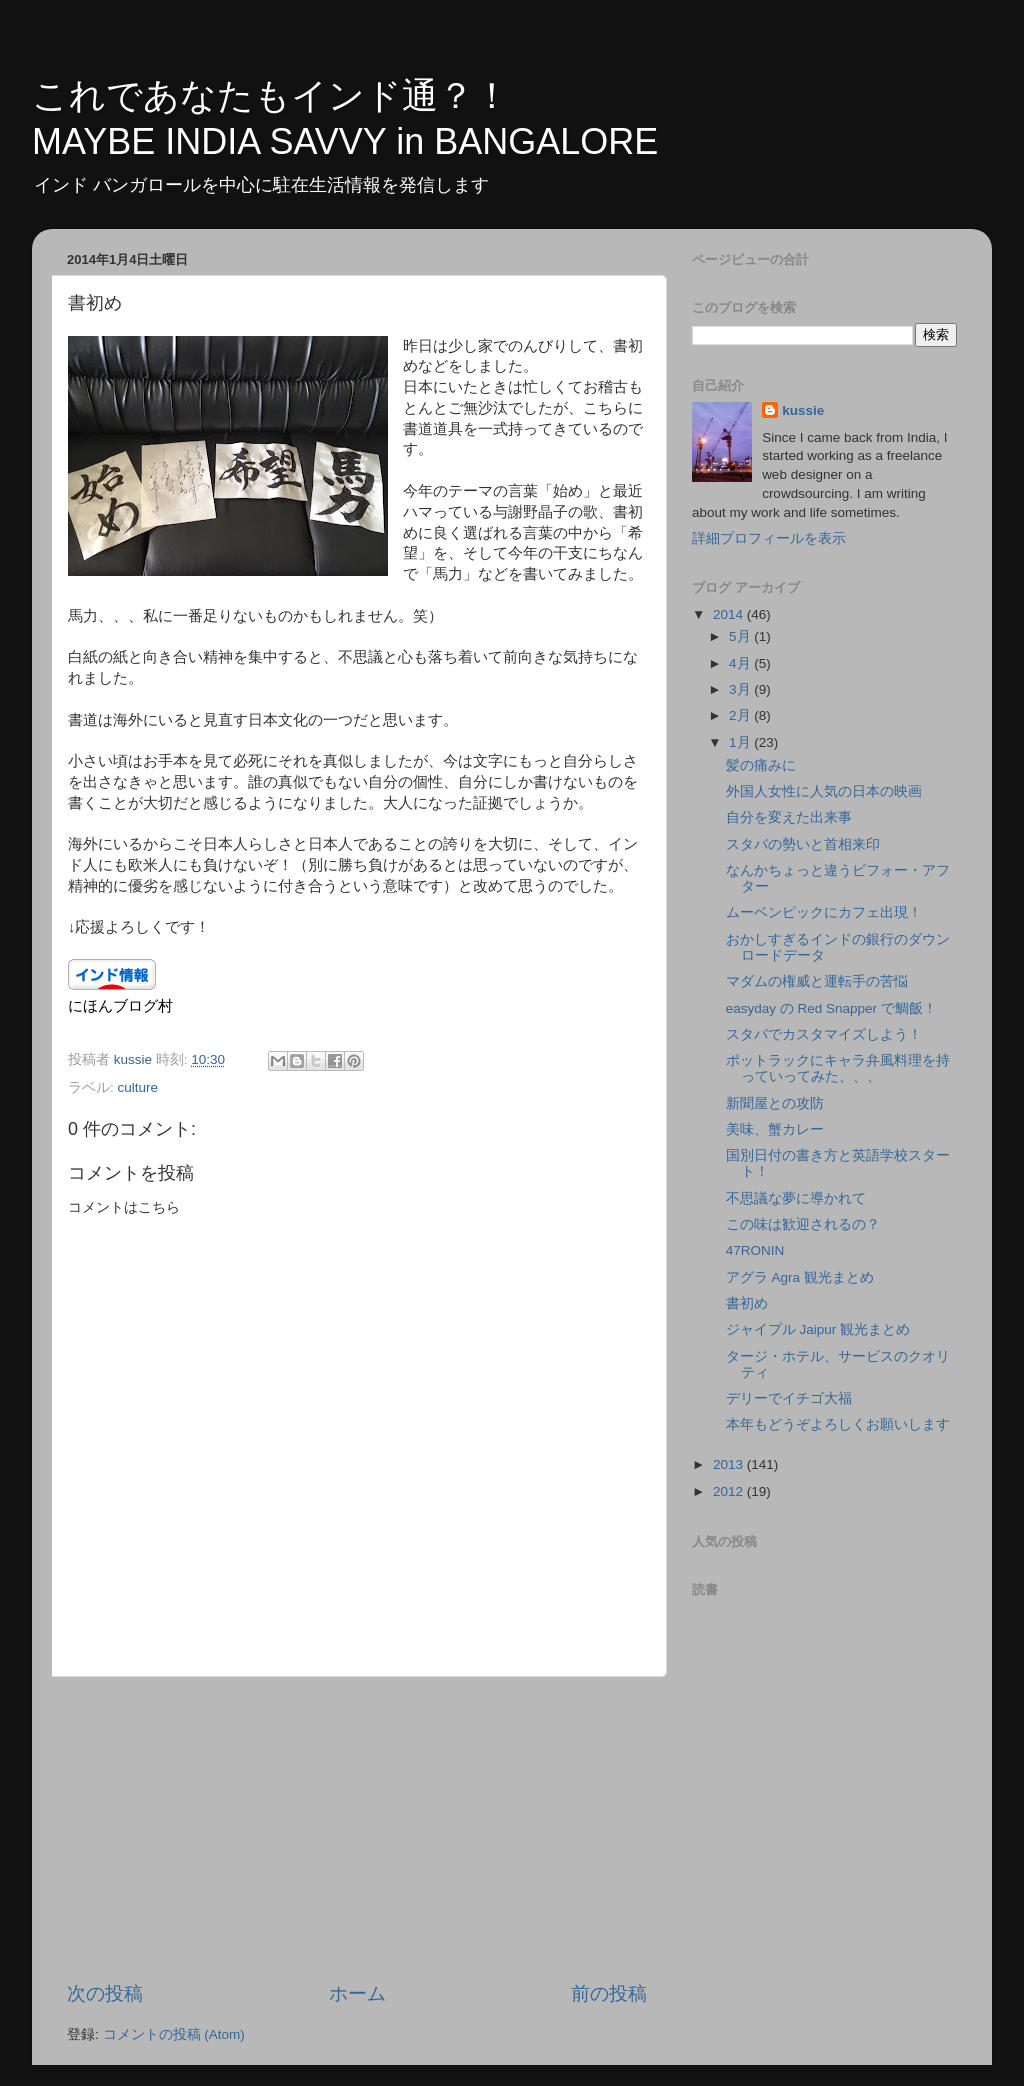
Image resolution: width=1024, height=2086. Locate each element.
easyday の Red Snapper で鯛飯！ (831, 1008)
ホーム (357, 1993)
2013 (730, 1464)
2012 (730, 1491)
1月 (741, 742)
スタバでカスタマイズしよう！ (824, 1034)
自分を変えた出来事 (789, 817)
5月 (741, 636)
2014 (730, 614)
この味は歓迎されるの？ (803, 1224)
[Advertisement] (357, 1829)
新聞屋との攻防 (775, 1103)
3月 (741, 689)
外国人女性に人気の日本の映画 (824, 791)
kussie (803, 410)
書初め (747, 1303)
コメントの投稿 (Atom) (174, 2034)
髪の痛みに (761, 765)
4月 (741, 663)
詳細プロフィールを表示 (769, 538)
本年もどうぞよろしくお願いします (838, 1424)
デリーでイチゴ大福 (789, 1398)
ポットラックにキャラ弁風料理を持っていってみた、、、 (838, 1068)
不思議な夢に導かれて (796, 1198)
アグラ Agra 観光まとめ (800, 1277)
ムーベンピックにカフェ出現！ (824, 912)
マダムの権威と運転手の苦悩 (817, 981)
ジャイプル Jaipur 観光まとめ (818, 1329)
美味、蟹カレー (775, 1129)
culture (138, 1087)
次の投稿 (105, 1993)
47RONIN (755, 1250)
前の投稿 (609, 1993)
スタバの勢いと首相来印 (803, 844)
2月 (741, 715)
